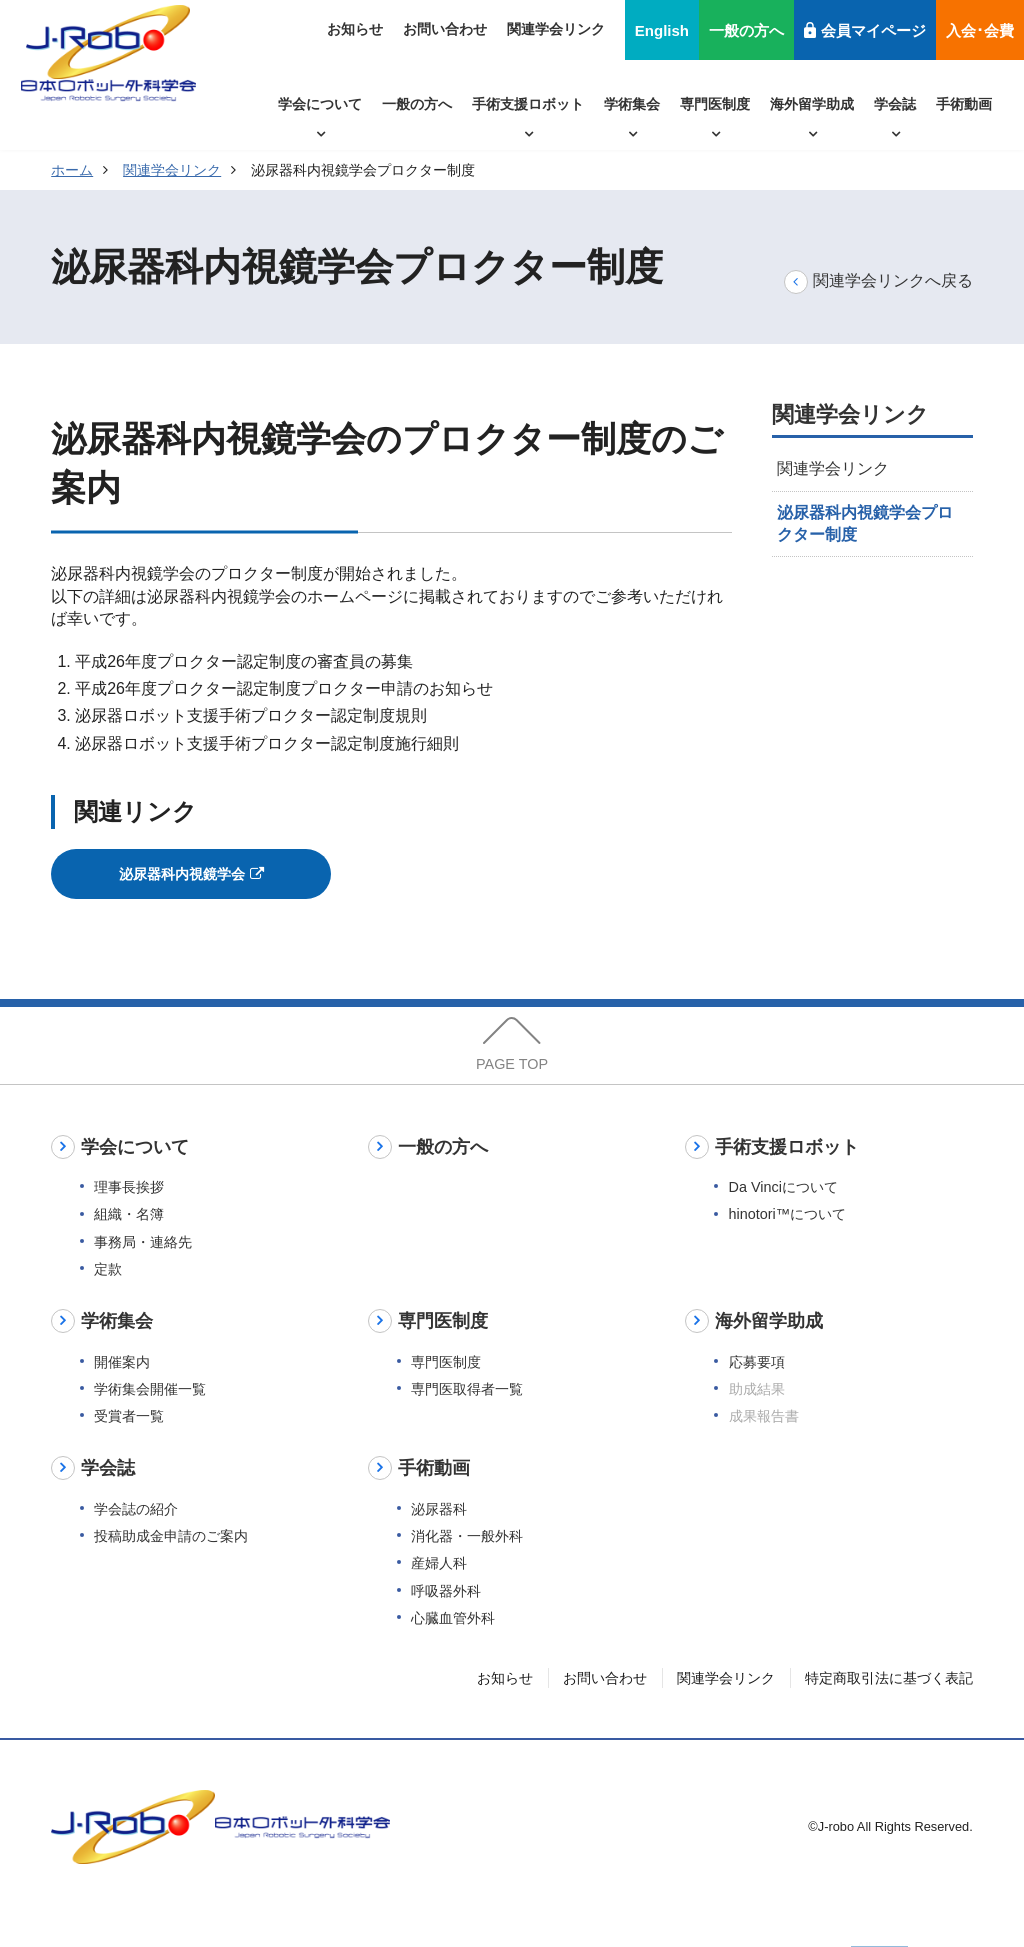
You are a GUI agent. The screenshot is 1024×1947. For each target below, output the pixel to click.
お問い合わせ (445, 29)
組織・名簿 (129, 1247)
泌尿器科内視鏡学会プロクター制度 (865, 523)
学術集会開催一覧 (150, 1421)
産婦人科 (439, 1596)
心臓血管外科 (453, 1650)
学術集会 (632, 104)
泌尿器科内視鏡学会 (191, 878)
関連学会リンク (556, 29)
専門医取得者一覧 (467, 1421)
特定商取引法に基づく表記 (889, 1710)
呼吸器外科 (446, 1623)
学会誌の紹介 (136, 1541)
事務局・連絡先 (143, 1274)
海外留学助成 (812, 104)
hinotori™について (788, 1247)
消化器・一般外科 (467, 1568)
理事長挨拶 (129, 1219)
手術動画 (964, 104)
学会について (320, 104)
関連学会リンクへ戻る (878, 281)
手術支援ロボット (528, 104)
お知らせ (355, 29)
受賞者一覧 (129, 1448)
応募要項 (757, 1394)
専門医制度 (715, 104)
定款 (108, 1301)
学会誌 (895, 104)
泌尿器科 (439, 1541)
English (662, 30)
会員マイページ (865, 30)
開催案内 (122, 1394)
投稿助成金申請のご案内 (171, 1568)
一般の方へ (746, 30)
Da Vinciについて (783, 1219)
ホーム (72, 170)
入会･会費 (980, 30)
